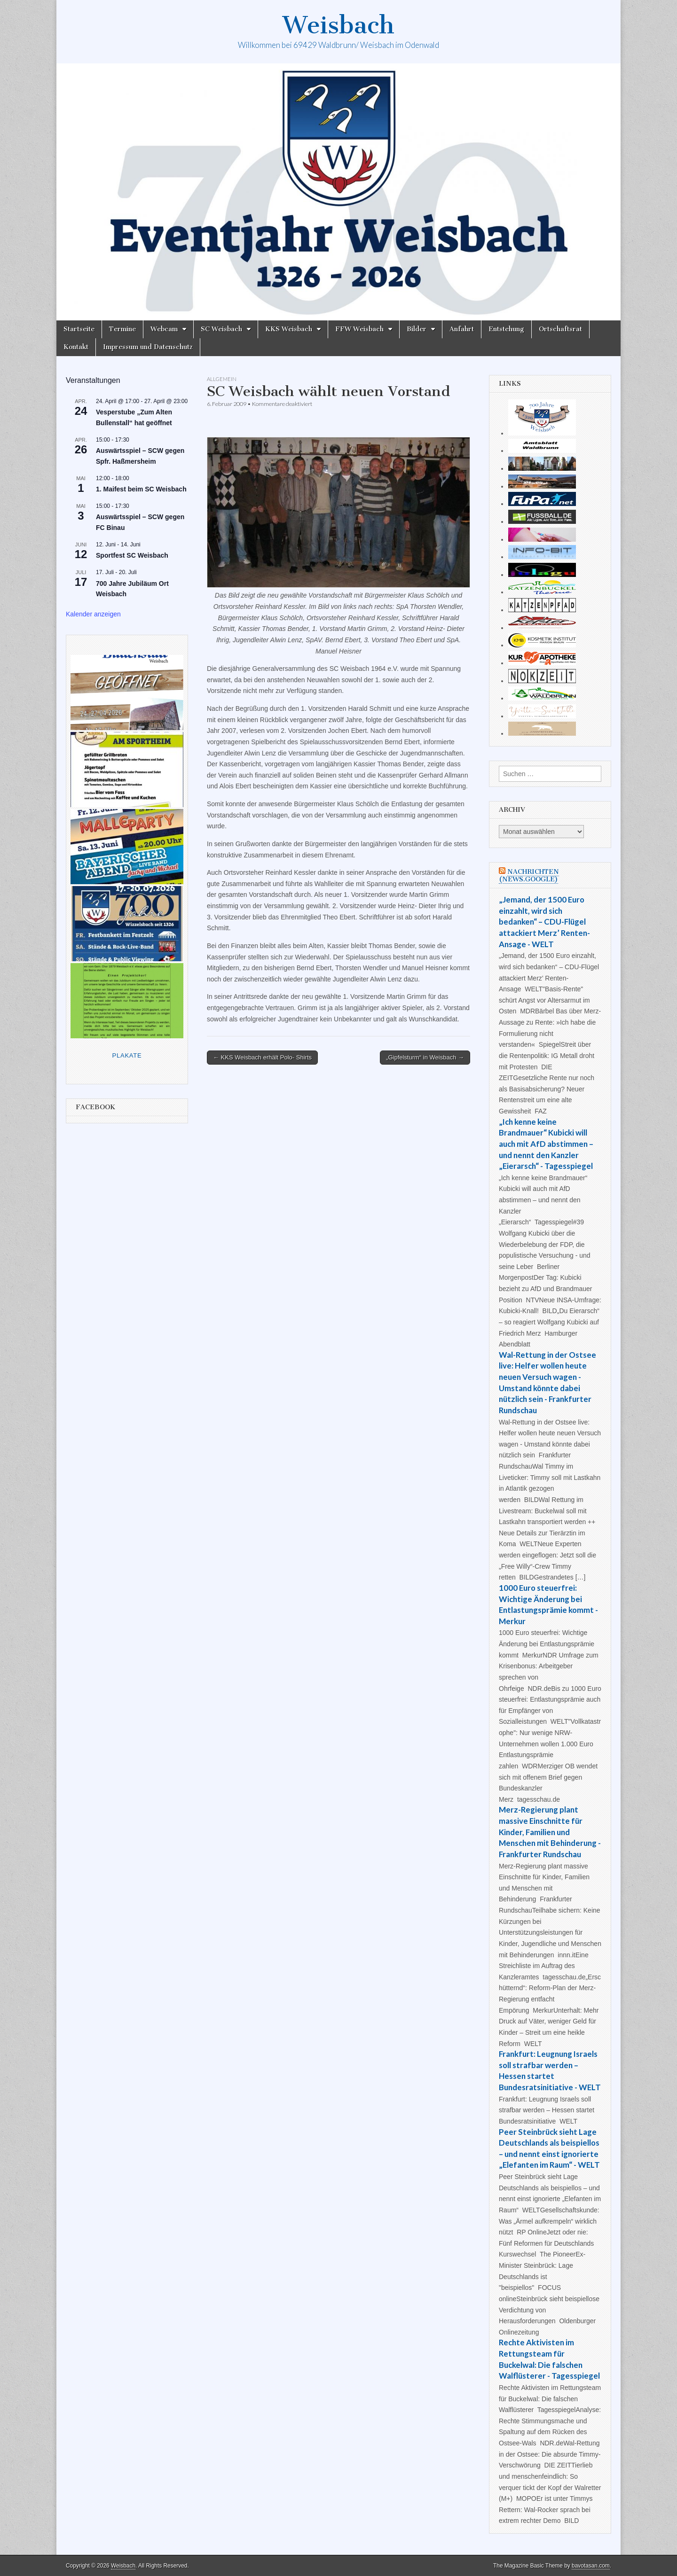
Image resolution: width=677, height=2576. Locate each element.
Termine (122, 329)
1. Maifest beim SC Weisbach (141, 489)
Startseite (78, 329)
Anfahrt (461, 329)
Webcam (164, 329)
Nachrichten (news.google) (529, 875)
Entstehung (506, 329)
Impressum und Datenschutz (148, 347)
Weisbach (338, 25)
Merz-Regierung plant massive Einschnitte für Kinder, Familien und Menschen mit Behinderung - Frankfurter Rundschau (550, 1832)
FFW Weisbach (359, 329)
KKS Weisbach (288, 329)
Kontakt (75, 347)
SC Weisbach (221, 329)
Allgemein (221, 379)
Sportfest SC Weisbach (132, 555)
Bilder (416, 329)
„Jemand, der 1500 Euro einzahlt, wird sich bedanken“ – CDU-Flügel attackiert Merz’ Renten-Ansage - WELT (544, 922)
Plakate (127, 1055)
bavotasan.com (591, 2565)
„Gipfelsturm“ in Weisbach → (425, 1057)
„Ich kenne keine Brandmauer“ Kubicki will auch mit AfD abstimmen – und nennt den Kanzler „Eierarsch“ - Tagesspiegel (546, 1144)
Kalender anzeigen (93, 614)
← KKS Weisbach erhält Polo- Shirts (262, 1057)
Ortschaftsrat (560, 329)
